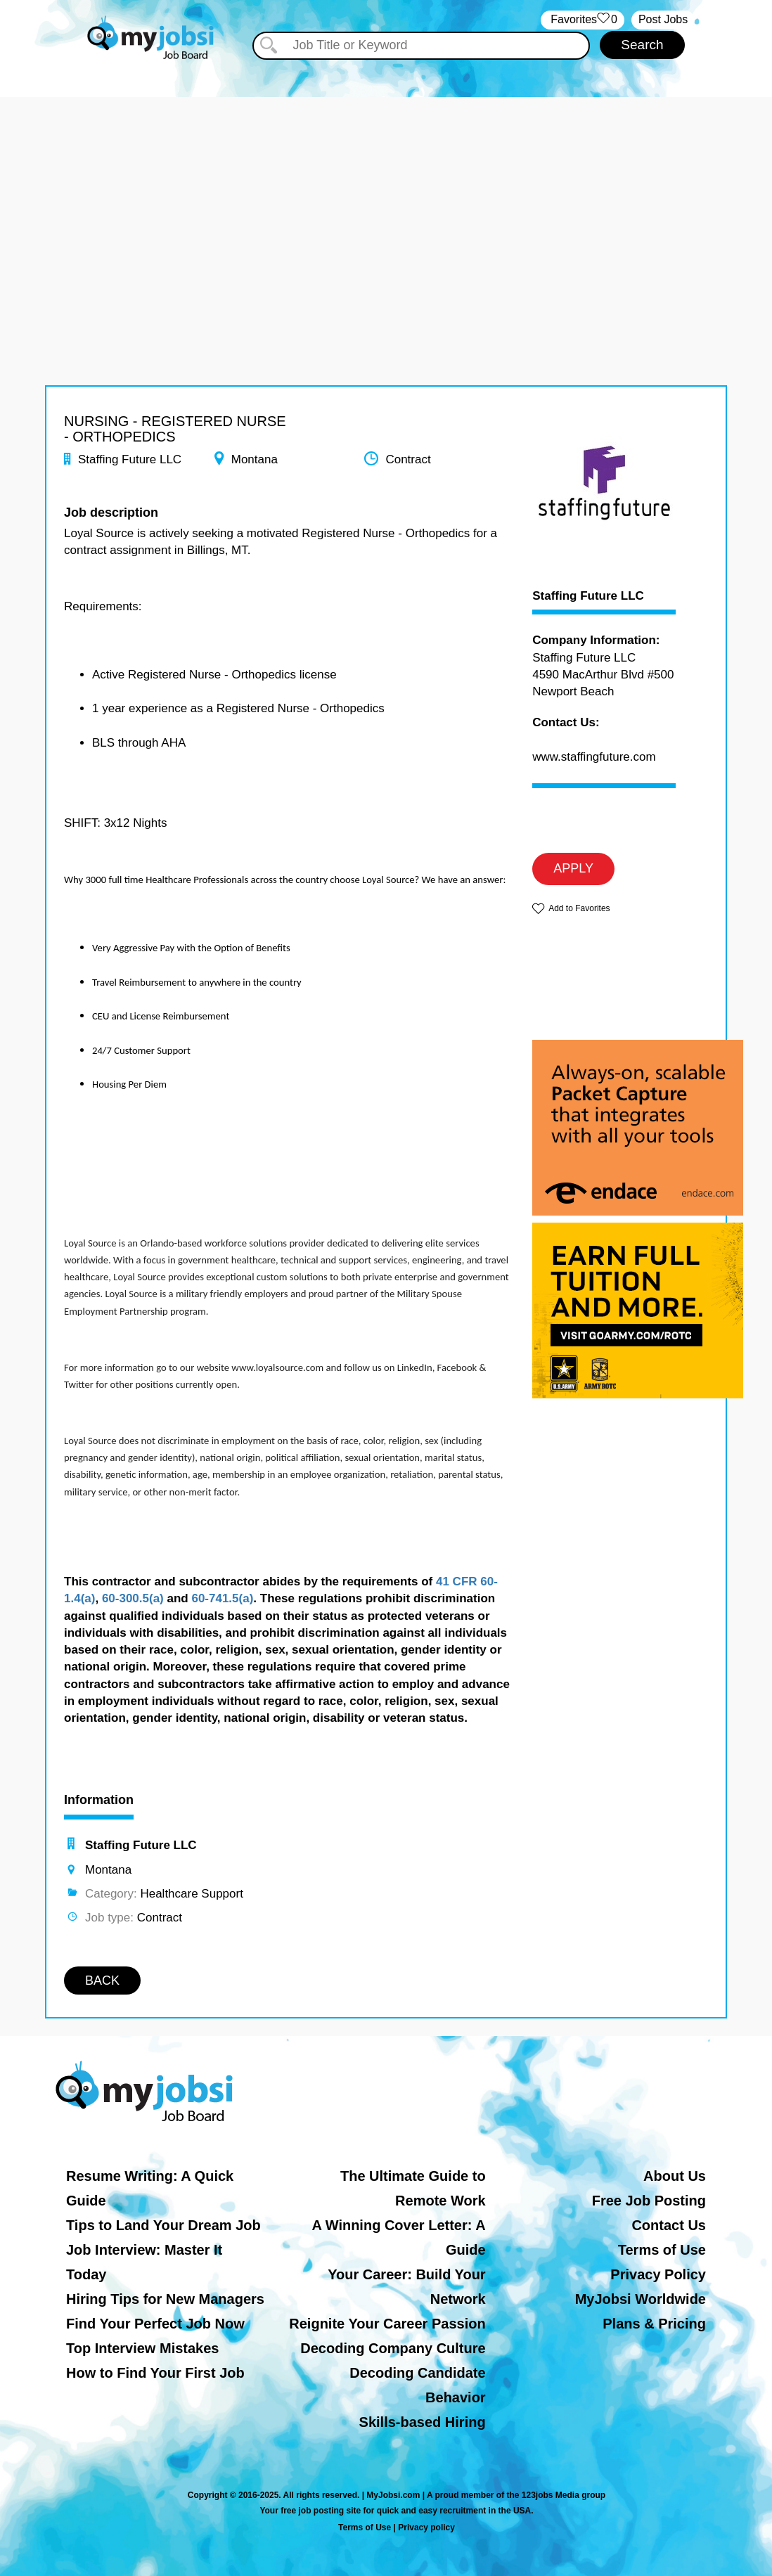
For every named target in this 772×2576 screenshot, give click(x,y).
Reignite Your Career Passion (387, 2323)
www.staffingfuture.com (593, 757)
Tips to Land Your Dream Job (163, 2225)
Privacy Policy (658, 2274)
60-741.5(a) (222, 1598)
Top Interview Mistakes (142, 2348)
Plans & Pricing (654, 2323)
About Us (674, 2176)
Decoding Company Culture (392, 2348)
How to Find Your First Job (155, 2373)
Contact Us (668, 2225)
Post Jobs (663, 19)
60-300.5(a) (133, 1598)
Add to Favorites (579, 908)
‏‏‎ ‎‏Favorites (582, 20)
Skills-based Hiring (422, 2422)
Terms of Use (662, 2250)
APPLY (573, 868)
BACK (102, 1980)
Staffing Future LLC (588, 596)
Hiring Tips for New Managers (165, 2299)
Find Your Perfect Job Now (155, 2323)
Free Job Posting (649, 2200)
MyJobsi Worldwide (640, 2299)
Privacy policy (426, 2527)
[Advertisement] (386, 195)
